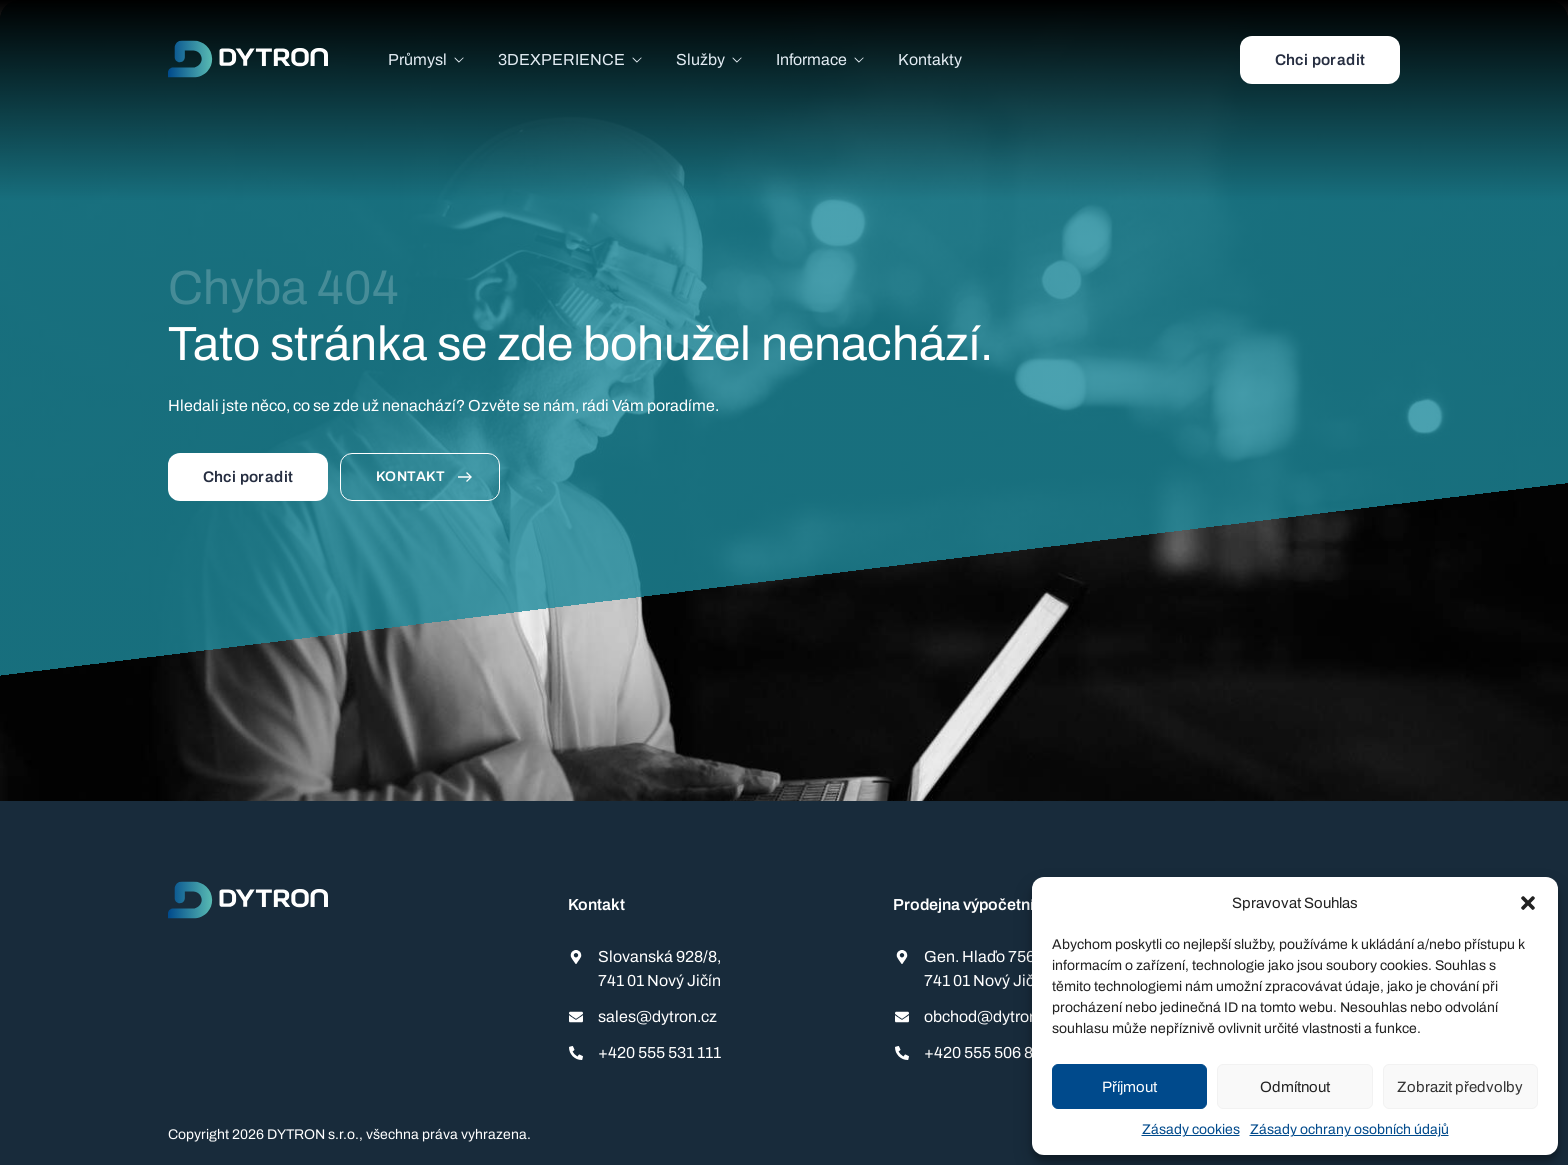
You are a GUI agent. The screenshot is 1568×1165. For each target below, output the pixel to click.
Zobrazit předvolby (1460, 1087)
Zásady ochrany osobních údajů (1349, 1129)
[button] (1528, 903)
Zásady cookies (1191, 1129)
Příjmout (1129, 1087)
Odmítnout (1295, 1087)
